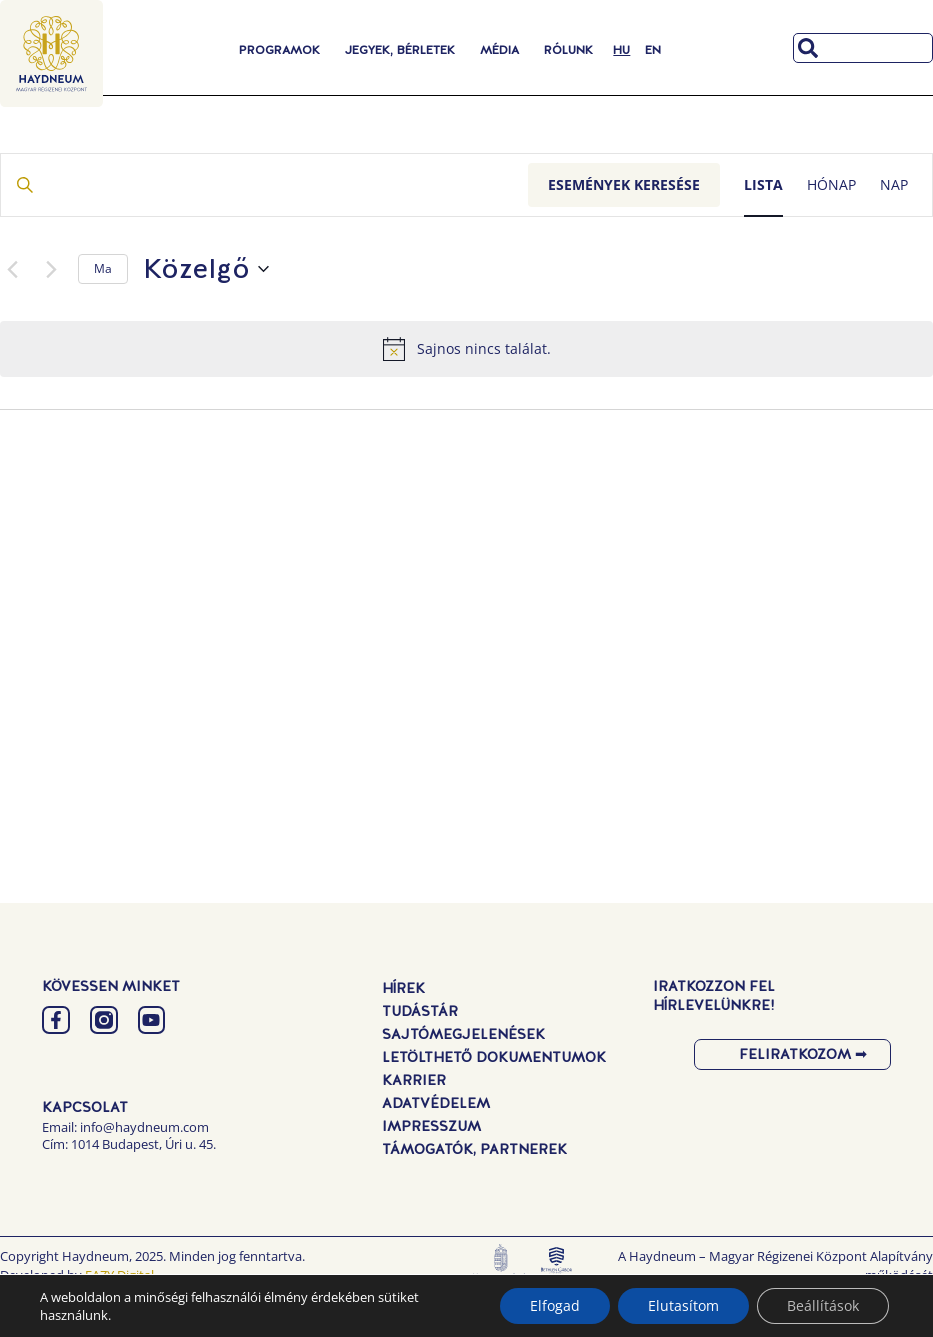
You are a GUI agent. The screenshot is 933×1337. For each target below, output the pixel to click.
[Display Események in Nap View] (894, 185)
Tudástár (420, 1011)
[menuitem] (621, 50)
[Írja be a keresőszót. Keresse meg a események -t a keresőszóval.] (264, 185)
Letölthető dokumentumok (494, 1057)
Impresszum (431, 1126)
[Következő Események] (51, 269)
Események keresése (624, 184)
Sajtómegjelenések (463, 1034)
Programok (279, 50)
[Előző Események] (12, 269)
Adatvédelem (436, 1103)
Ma (103, 268)
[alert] (466, 349)
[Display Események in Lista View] (763, 185)
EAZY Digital (119, 1275)
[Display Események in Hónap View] (831, 185)
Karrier (414, 1080)
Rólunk (568, 50)
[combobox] (863, 48)
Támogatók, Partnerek (474, 1149)
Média (499, 50)
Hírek (403, 988)
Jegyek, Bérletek (400, 50)
